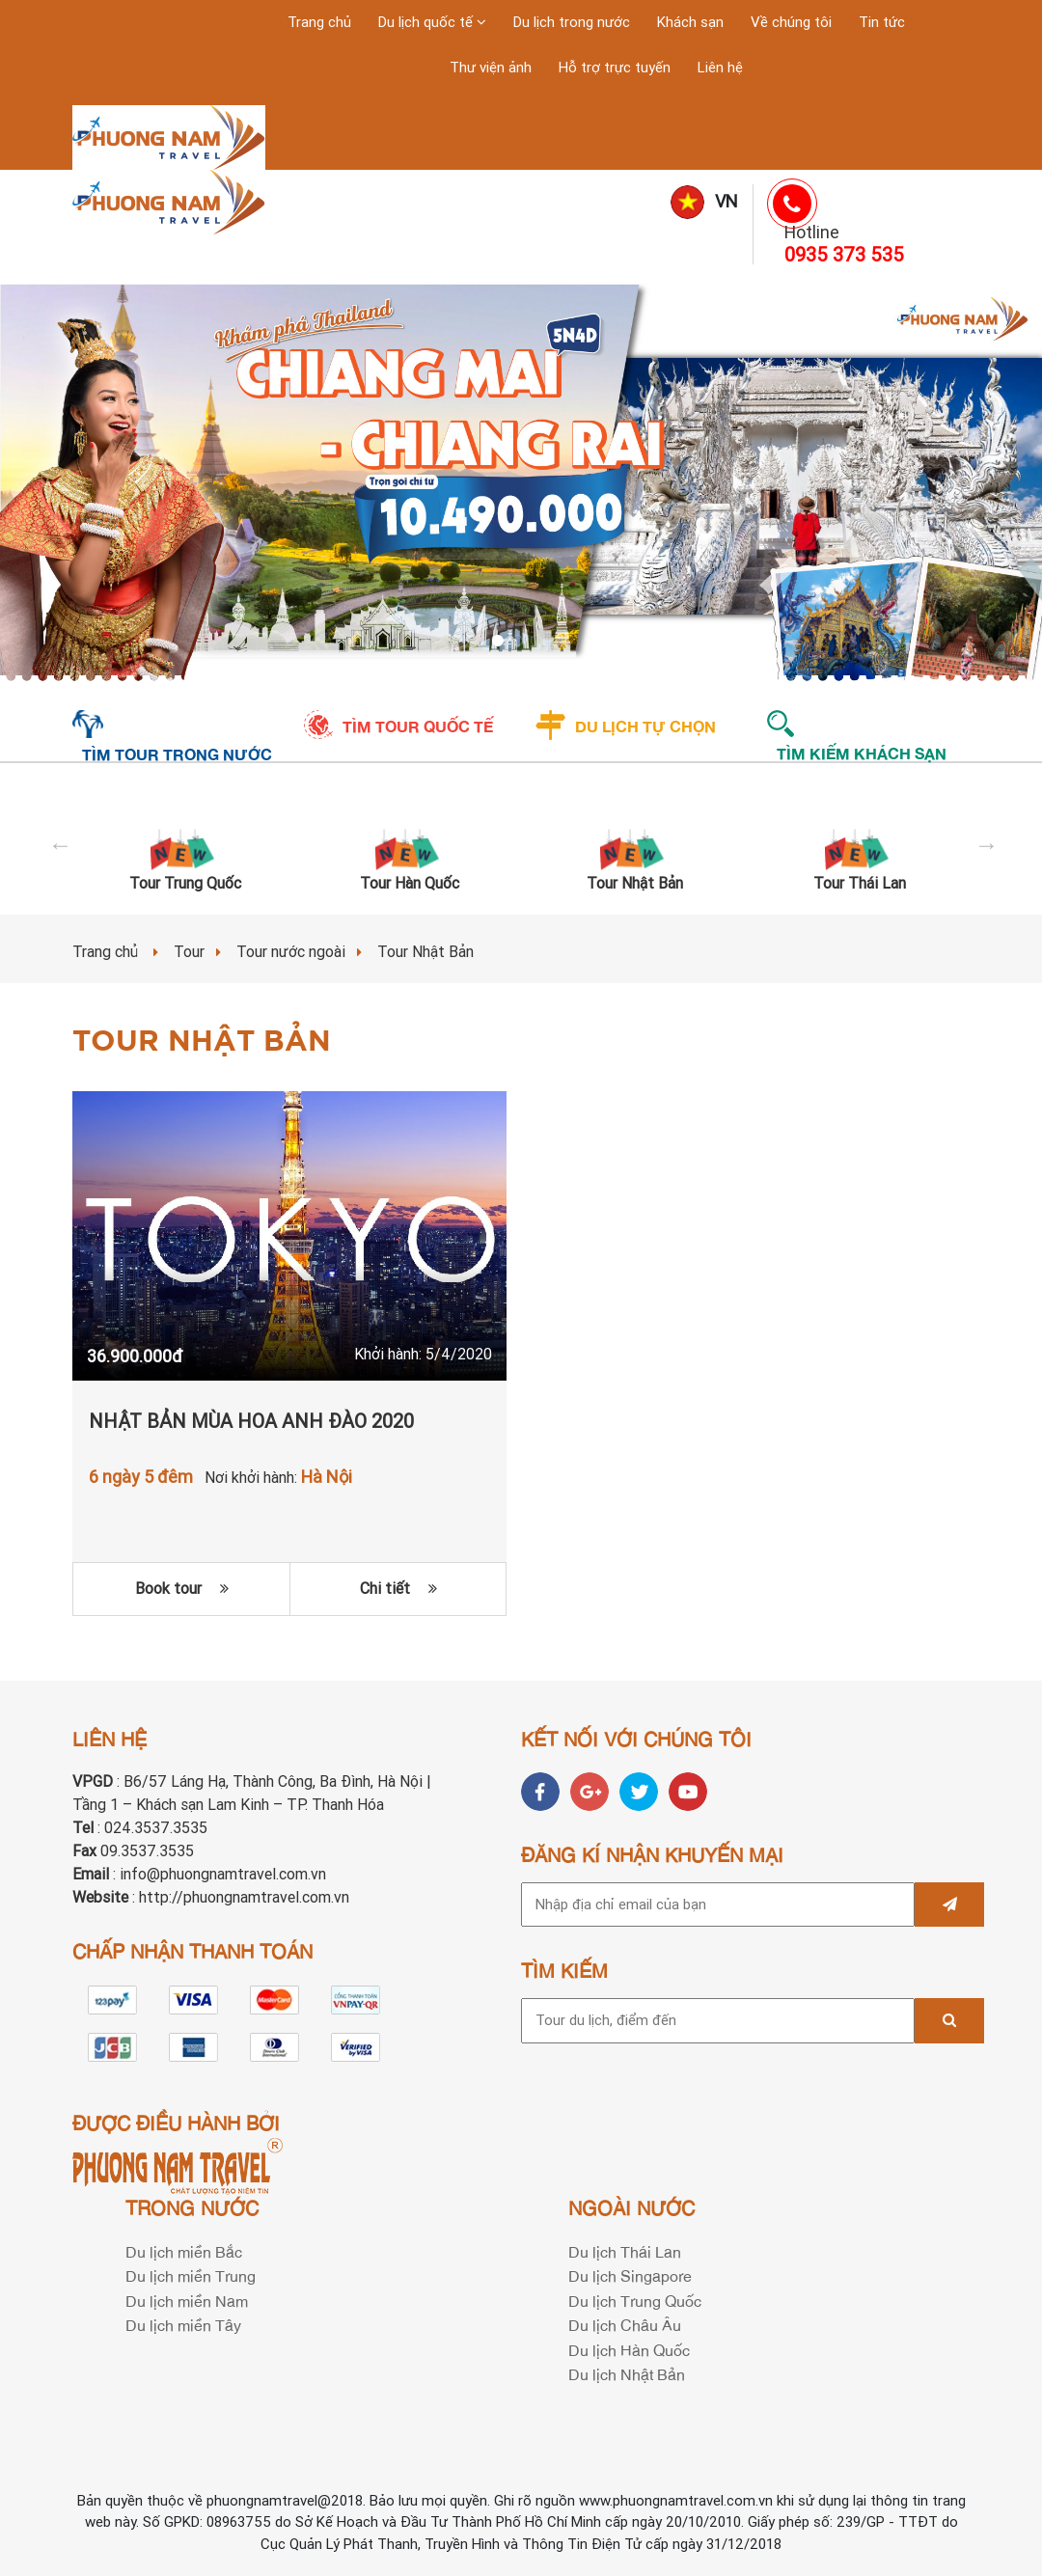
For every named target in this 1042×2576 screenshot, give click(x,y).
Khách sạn (690, 22)
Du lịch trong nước (571, 22)
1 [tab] (482, 644)
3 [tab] (521, 644)
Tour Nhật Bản (635, 883)
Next (984, 842)
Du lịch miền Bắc (183, 2250)
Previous (58, 842)
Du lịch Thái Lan (624, 2250)
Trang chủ (319, 22)
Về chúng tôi (791, 22)
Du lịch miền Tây (183, 2324)
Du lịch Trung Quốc (634, 2300)
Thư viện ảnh (491, 67)
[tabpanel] (521, 483)
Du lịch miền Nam (186, 2300)
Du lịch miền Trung (190, 2275)
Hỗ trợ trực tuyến (615, 67)
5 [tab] (559, 644)
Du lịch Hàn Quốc (629, 2349)
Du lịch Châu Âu (624, 2324)
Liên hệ (720, 67)
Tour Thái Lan (859, 883)
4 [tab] (540, 644)
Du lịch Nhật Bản (626, 2373)
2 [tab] (501, 644)
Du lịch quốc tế (427, 22)
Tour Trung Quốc (185, 883)
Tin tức (882, 22)
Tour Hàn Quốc (409, 883)
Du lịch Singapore (630, 2275)
